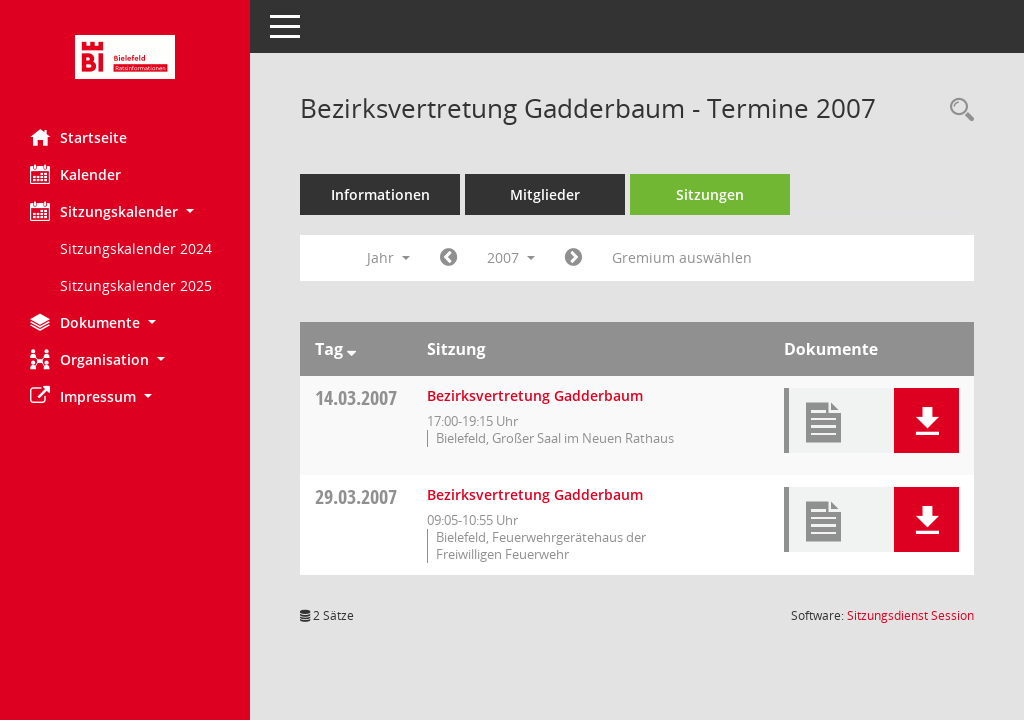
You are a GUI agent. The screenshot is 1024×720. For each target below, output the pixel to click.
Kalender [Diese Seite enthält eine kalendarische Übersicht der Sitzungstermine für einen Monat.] (75, 174)
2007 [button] (511, 257)
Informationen (380, 194)
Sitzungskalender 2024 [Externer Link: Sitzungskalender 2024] (136, 248)
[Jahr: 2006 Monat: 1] (448, 258)
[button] (125, 211)
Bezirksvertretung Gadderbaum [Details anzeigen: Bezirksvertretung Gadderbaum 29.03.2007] (535, 494)
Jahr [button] (388, 257)
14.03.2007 (356, 397)
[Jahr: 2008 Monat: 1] (573, 258)
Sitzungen (710, 194)
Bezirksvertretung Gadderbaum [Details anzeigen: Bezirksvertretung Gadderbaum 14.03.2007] (535, 395)
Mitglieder (545, 194)
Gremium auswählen (682, 257)
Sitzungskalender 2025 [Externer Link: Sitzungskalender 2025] (136, 285)
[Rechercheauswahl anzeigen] (957, 110)
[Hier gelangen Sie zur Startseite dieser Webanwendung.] (125, 57)
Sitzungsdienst (910, 615)
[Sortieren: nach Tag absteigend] (351, 349)
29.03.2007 (356, 496)
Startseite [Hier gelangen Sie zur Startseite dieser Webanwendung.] (78, 137)
